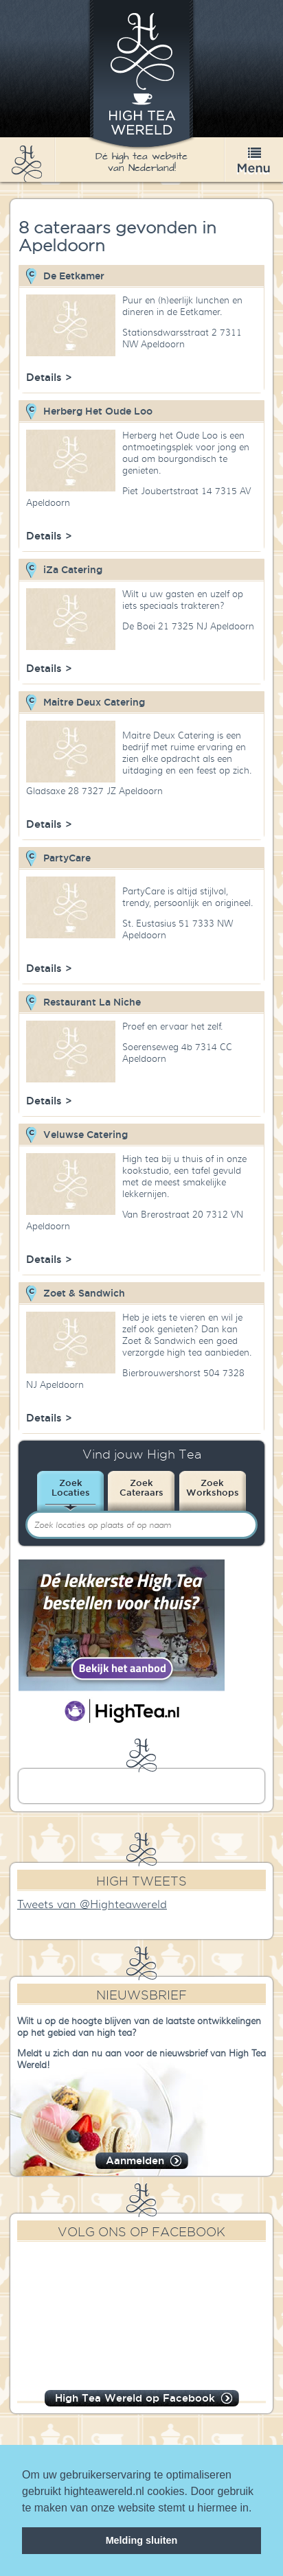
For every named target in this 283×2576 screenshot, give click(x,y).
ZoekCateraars (141, 1487)
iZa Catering (72, 569)
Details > (49, 377)
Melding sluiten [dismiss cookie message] (142, 2540)
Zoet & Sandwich (84, 1293)
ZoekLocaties (71, 1487)
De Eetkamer (73, 275)
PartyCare (67, 857)
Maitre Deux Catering (94, 702)
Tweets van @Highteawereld (92, 1905)
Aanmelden (135, 2160)
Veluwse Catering (85, 1134)
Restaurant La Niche (92, 1002)
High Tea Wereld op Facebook (135, 2398)
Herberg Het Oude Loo (97, 411)
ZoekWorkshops (212, 1487)
